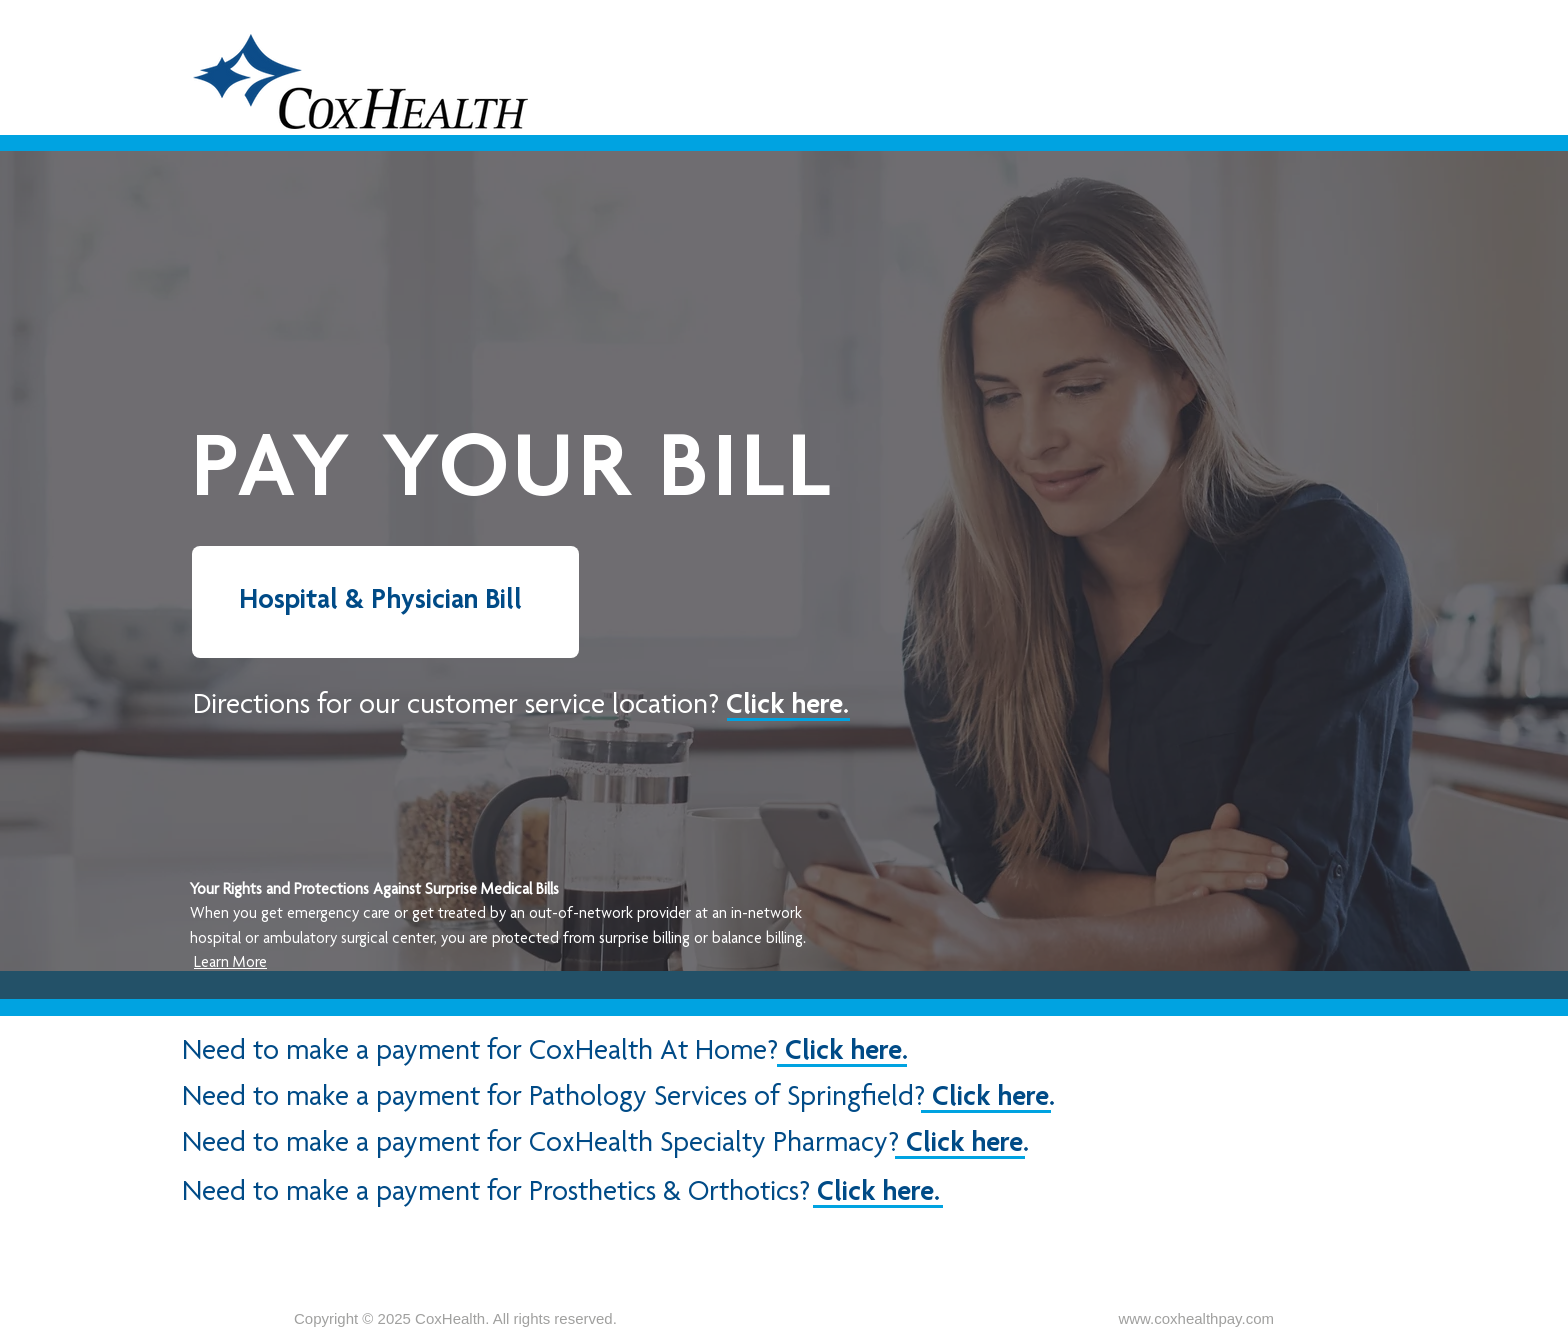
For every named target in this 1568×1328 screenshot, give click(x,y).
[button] (521, 702)
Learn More (230, 964)
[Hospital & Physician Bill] (385, 602)
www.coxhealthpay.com (1196, 1318)
